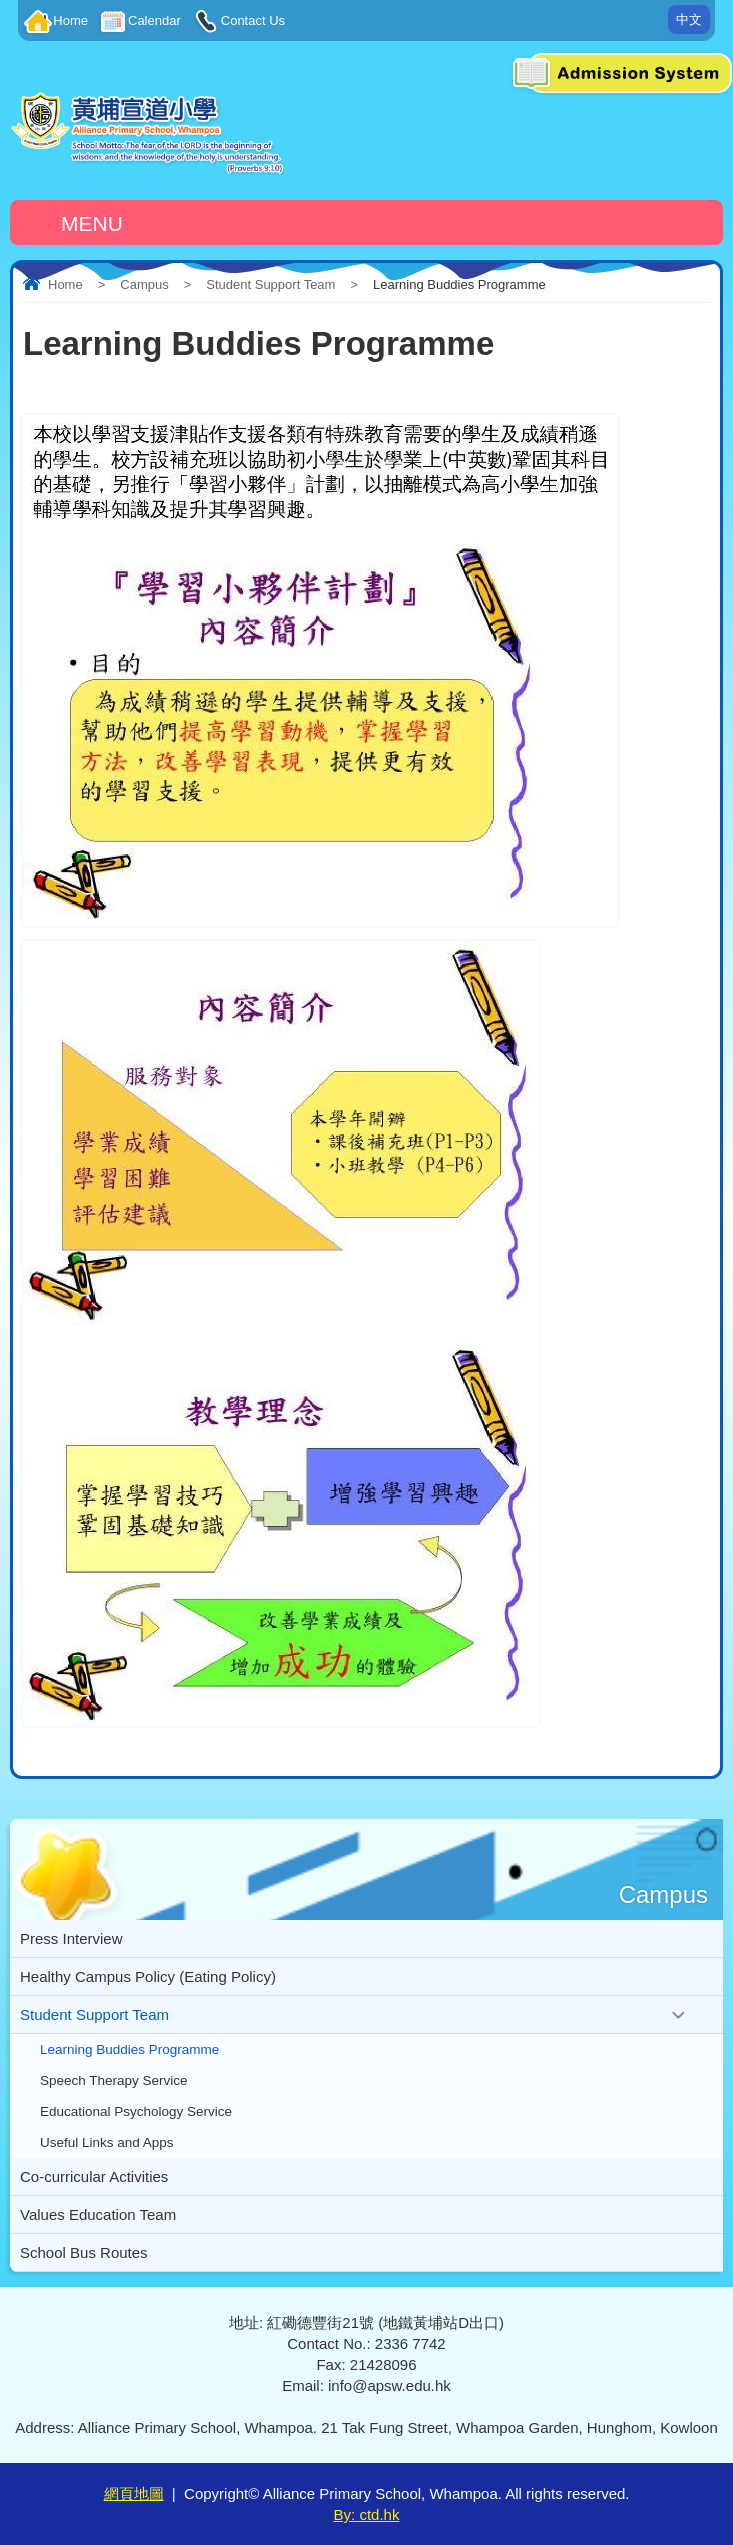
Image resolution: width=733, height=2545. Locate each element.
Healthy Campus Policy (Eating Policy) (148, 1976)
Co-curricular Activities (94, 2176)
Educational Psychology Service (136, 2111)
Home (70, 20)
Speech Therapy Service (114, 2080)
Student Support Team (270, 284)
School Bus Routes (84, 2252)
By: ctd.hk (367, 2514)
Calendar (154, 20)
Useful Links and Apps (107, 2142)
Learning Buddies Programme (129, 2049)
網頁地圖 (134, 2493)
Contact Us (253, 20)
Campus (144, 284)
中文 (689, 19)
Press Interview (71, 1938)
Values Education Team (98, 2214)
